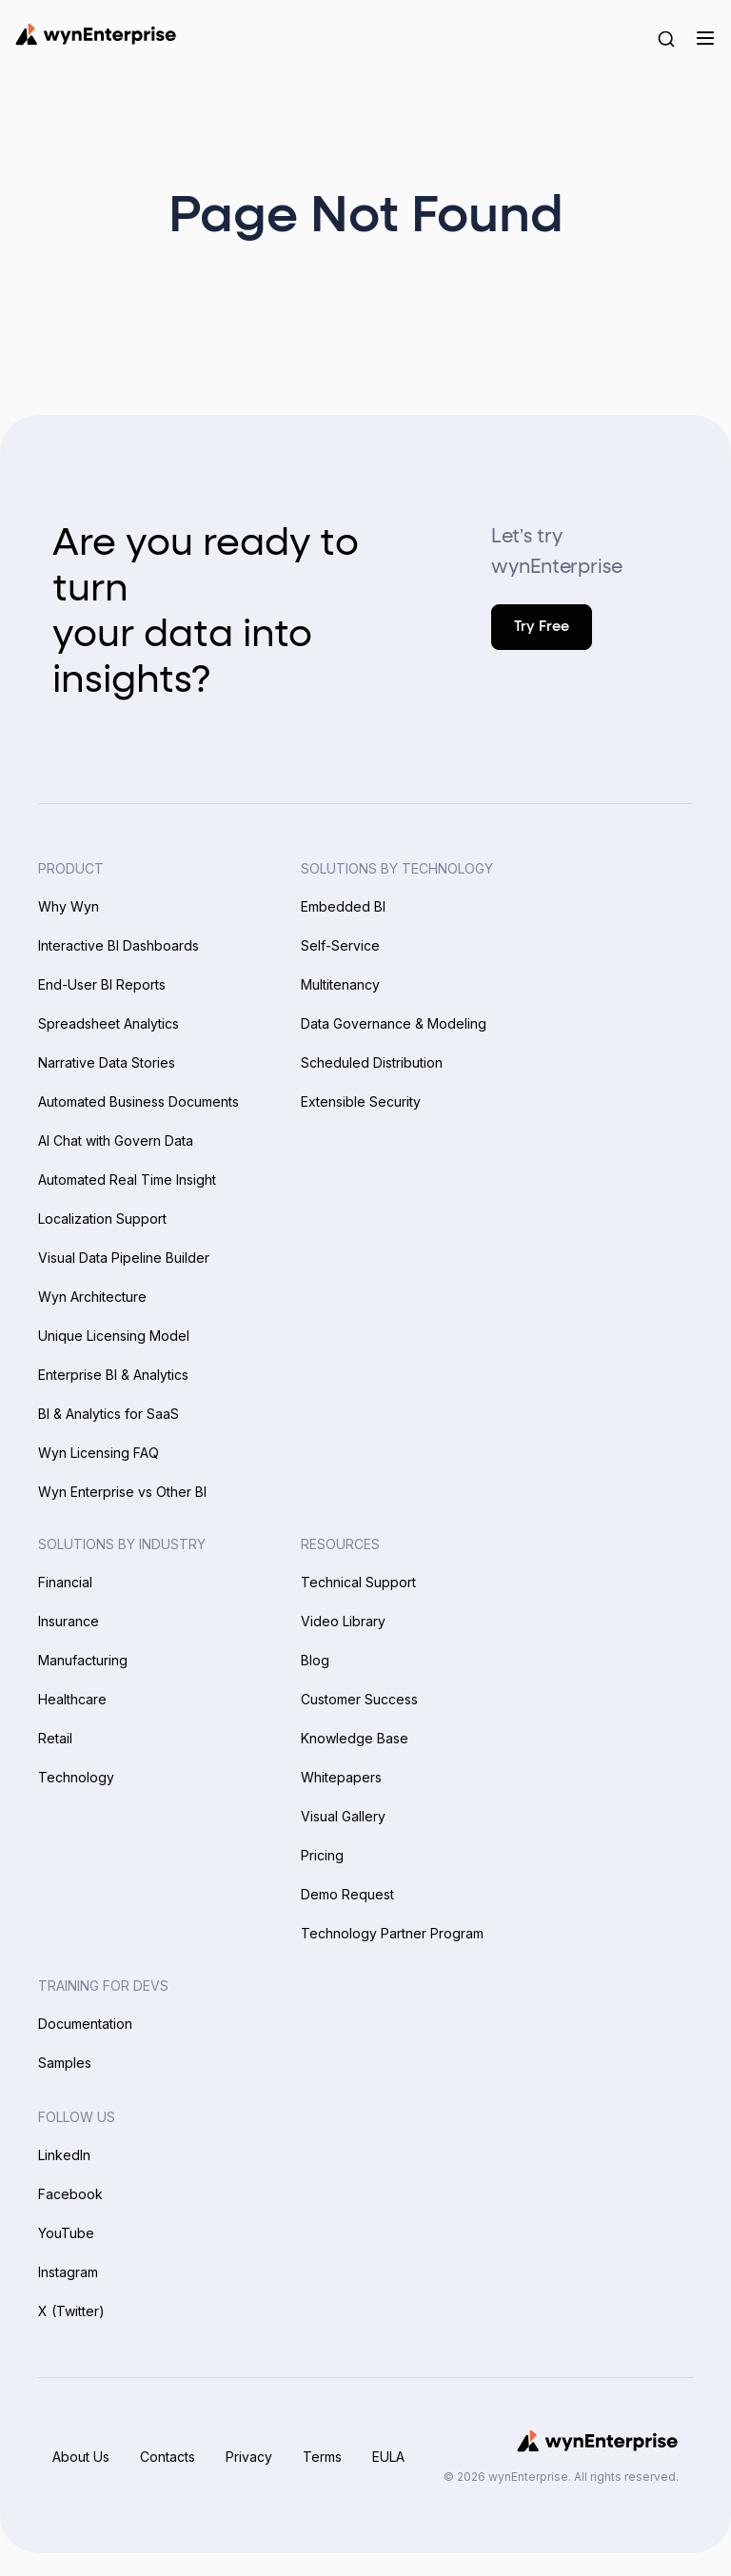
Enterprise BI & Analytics (113, 1375)
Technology (76, 1777)
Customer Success (359, 1699)
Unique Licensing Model (113, 1335)
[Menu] (705, 38)
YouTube (66, 2233)
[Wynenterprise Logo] (95, 34)
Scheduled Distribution (372, 1062)
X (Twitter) (71, 2311)
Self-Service (340, 945)
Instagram (68, 2272)
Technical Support (358, 1582)
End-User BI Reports (102, 984)
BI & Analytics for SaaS (108, 1414)
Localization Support (102, 1218)
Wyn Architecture (92, 1296)
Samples (64, 2063)
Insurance (68, 1621)
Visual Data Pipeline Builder (123, 1257)
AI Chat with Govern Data (115, 1140)
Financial (65, 1582)
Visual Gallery (343, 1816)
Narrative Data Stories (106, 1062)
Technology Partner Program (392, 1933)
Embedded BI (343, 906)
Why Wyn (68, 906)
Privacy (249, 2456)
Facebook (70, 2194)
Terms (322, 2456)
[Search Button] (666, 38)
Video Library (343, 1621)
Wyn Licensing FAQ (98, 1453)
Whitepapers (341, 1777)
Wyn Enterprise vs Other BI (122, 1492)
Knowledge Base (354, 1738)
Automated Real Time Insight (127, 1179)
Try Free (541, 626)
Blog (315, 1660)
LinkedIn (64, 2155)
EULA (388, 2456)
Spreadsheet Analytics (108, 1023)
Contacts (167, 2456)
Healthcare (72, 1699)
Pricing (322, 1855)
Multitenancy (340, 984)
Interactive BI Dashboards (118, 945)
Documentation (85, 2024)
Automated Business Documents (138, 1101)
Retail (55, 1738)
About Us (80, 2456)
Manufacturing (83, 1660)
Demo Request (347, 1894)
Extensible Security (361, 1101)
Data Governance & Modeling (393, 1023)
